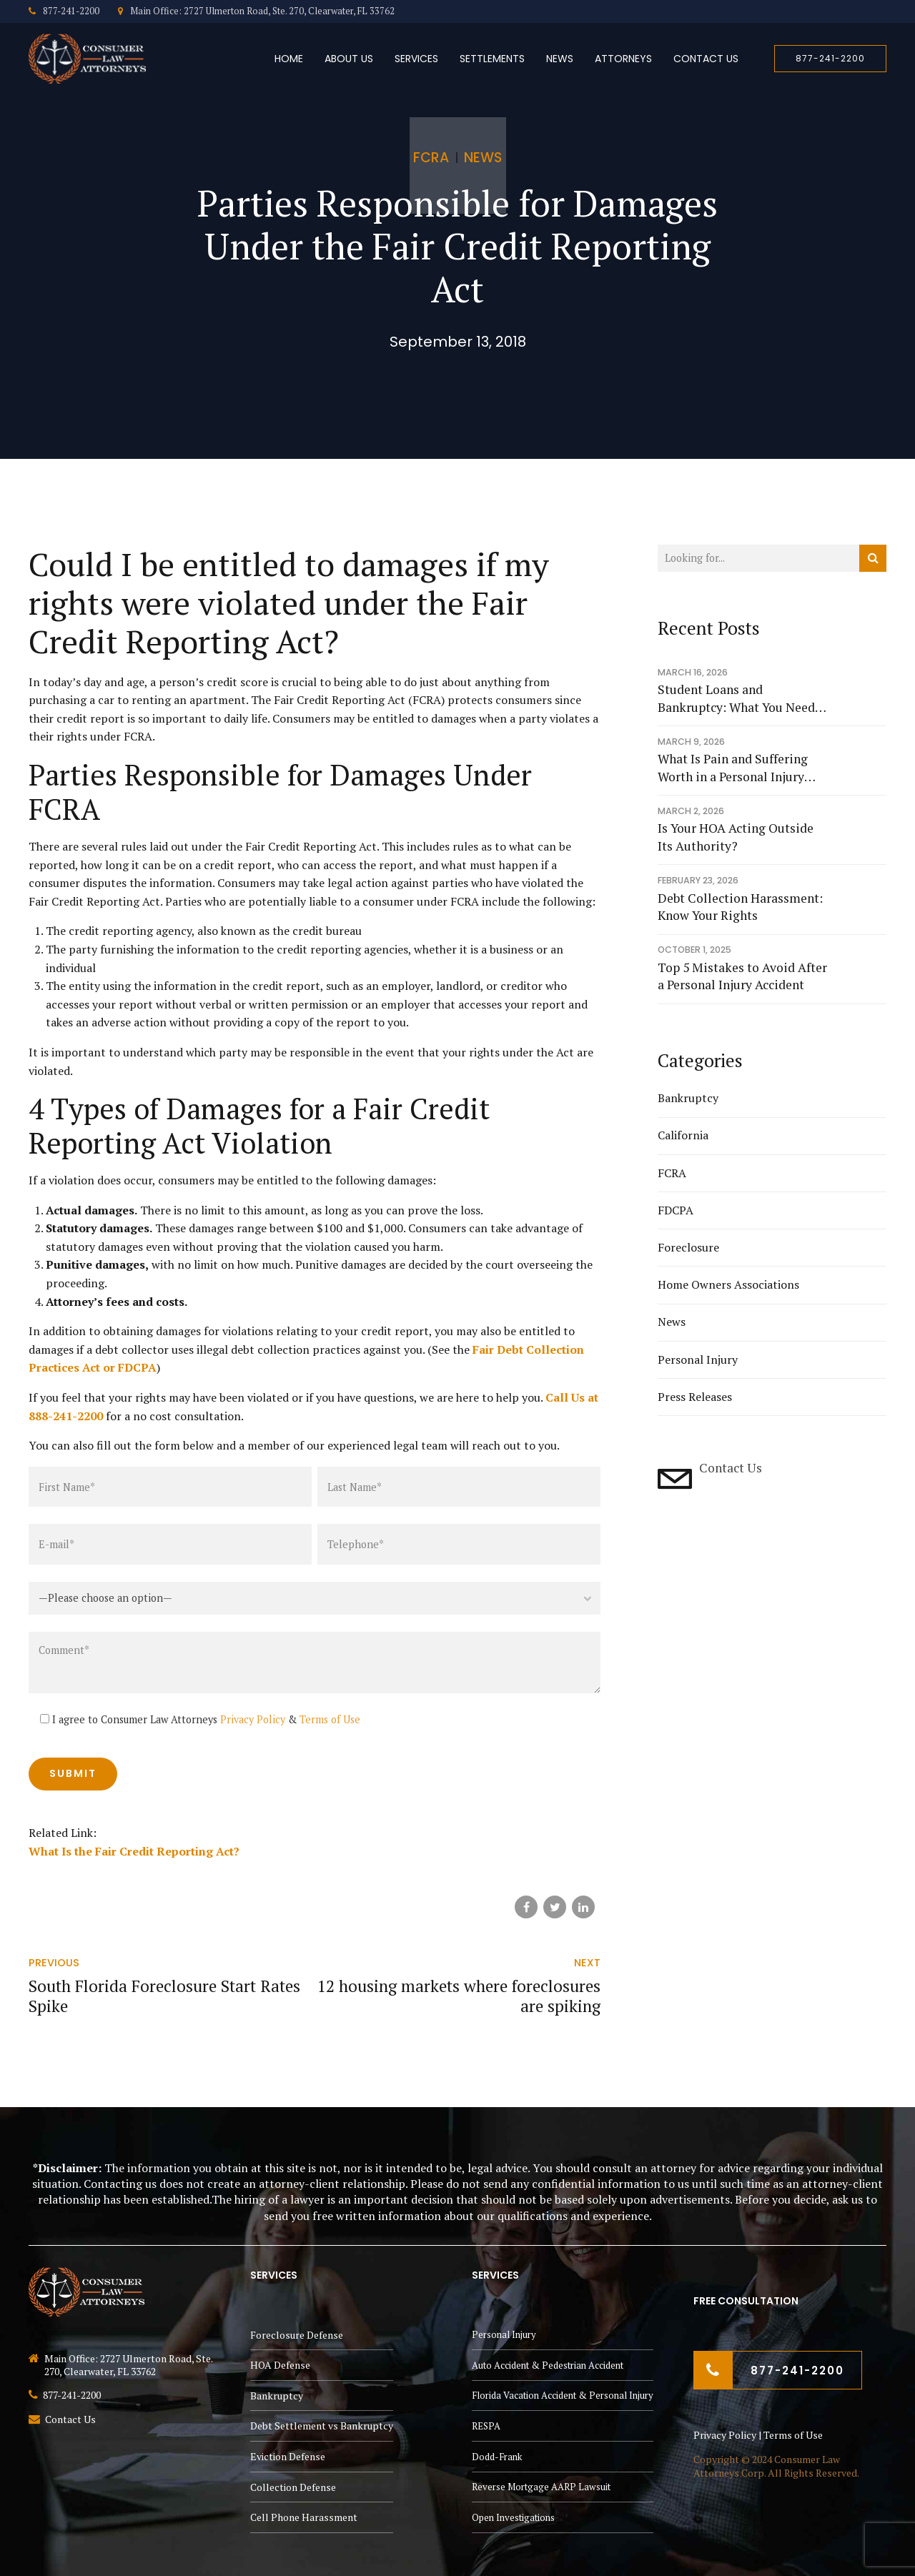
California (683, 1135)
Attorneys (623, 58)
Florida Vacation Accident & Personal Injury (562, 2395)
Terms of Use (330, 1719)
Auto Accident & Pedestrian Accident (547, 2365)
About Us (349, 58)
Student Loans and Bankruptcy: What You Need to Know (736, 698)
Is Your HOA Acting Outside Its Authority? (735, 837)
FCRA (431, 157)
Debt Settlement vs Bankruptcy (321, 2425)
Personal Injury (698, 1359)
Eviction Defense (287, 2456)
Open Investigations (513, 2517)
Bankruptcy (688, 1098)
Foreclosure (688, 1247)
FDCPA (675, 1210)
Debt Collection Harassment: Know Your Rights (740, 907)
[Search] (872, 558)
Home (288, 58)
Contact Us (705, 58)
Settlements (492, 58)
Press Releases (695, 1397)
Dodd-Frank (497, 2456)
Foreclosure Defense (296, 2335)
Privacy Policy (252, 1719)
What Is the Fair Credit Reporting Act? (134, 1851)
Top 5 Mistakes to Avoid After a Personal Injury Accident (742, 976)
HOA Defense (280, 2365)
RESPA (486, 2425)
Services (416, 58)
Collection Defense (293, 2487)
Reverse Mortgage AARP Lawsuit (541, 2486)
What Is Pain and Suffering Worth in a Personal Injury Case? (733, 768)
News (559, 58)
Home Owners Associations (728, 1284)
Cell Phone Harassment (303, 2517)
